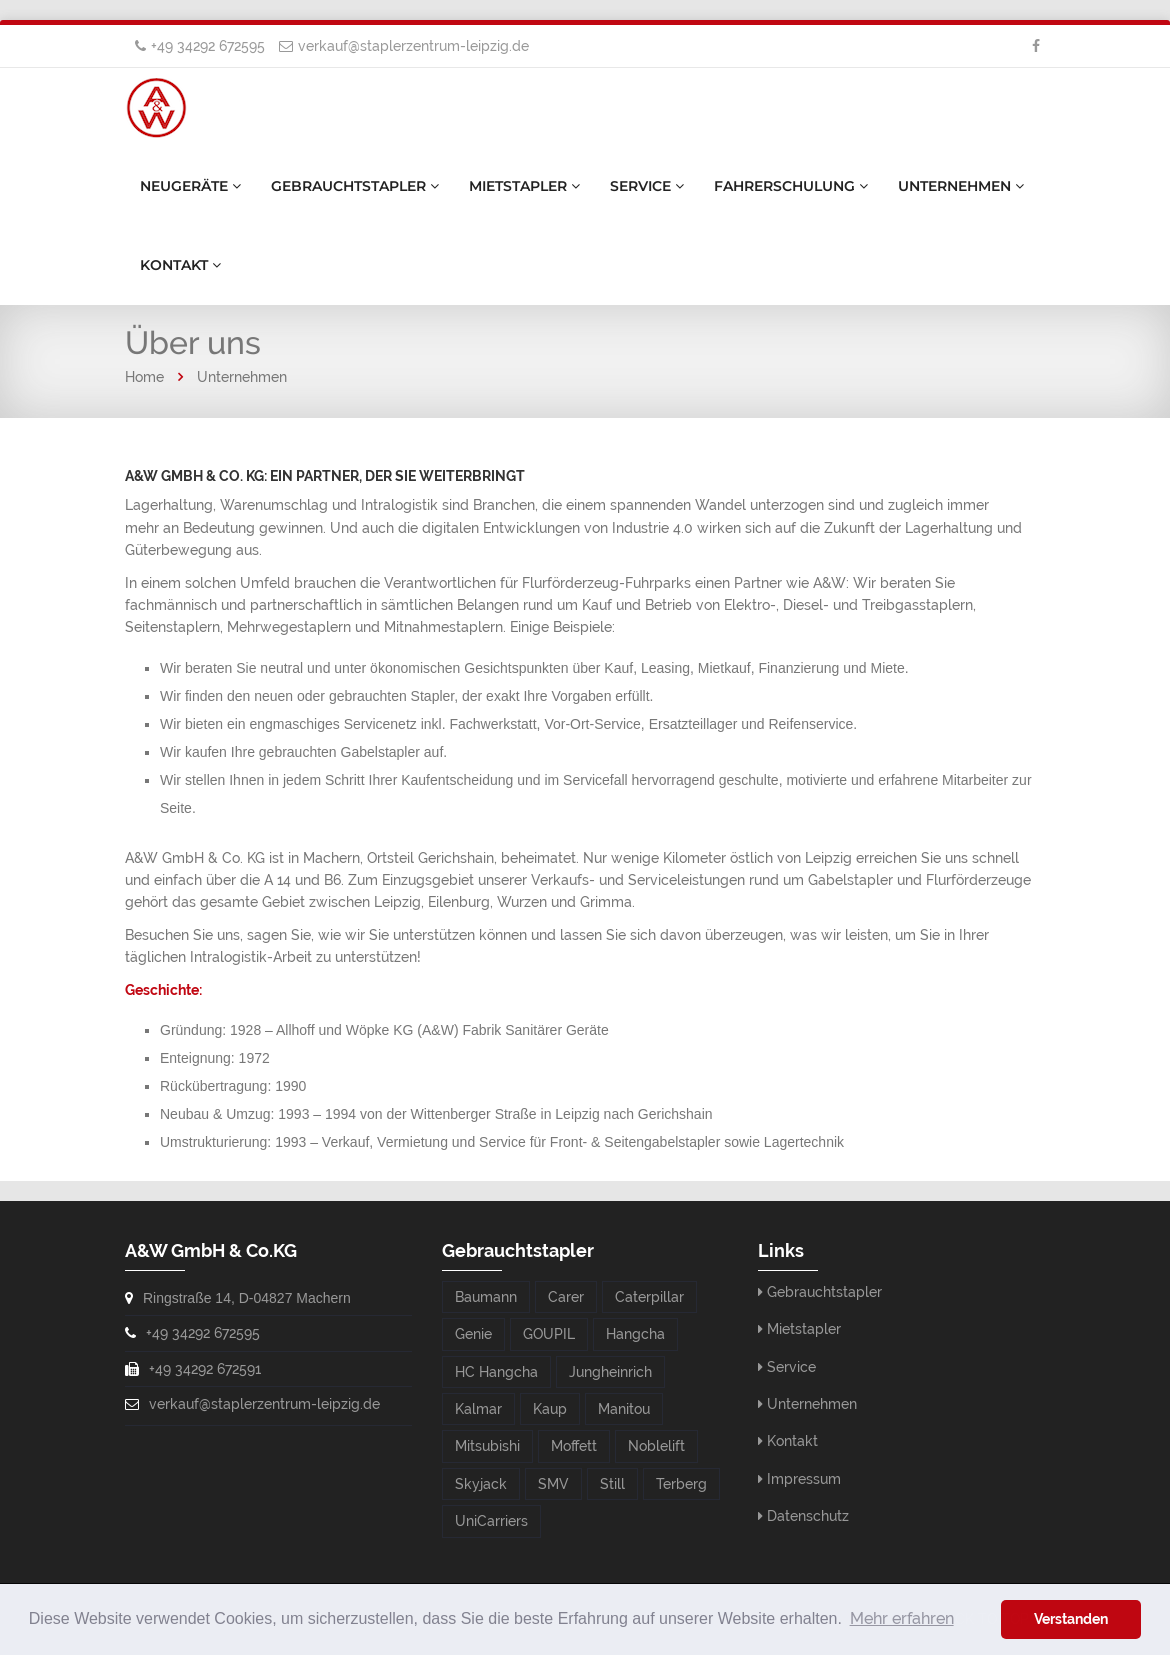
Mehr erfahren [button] (902, 1618)
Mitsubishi (487, 1446)
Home (144, 377)
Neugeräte (190, 186)
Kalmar (478, 1409)
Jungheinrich (610, 1372)
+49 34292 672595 (208, 46)
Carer (566, 1297)
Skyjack (481, 1484)
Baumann (486, 1297)
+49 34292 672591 (205, 1369)
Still (612, 1484)
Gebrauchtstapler (355, 186)
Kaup (550, 1409)
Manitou (624, 1409)
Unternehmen (961, 186)
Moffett (574, 1446)
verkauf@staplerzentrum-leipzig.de (413, 46)
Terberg (681, 1484)
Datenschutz (808, 1516)
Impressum (804, 1479)
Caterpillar (649, 1297)
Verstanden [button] (1071, 1618)
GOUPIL (549, 1334)
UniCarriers (491, 1521)
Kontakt (180, 265)
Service (647, 186)
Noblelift (656, 1446)
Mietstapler (524, 186)
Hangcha (635, 1334)
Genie (473, 1334)
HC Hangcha (496, 1372)
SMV (553, 1484)
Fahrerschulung (791, 186)
